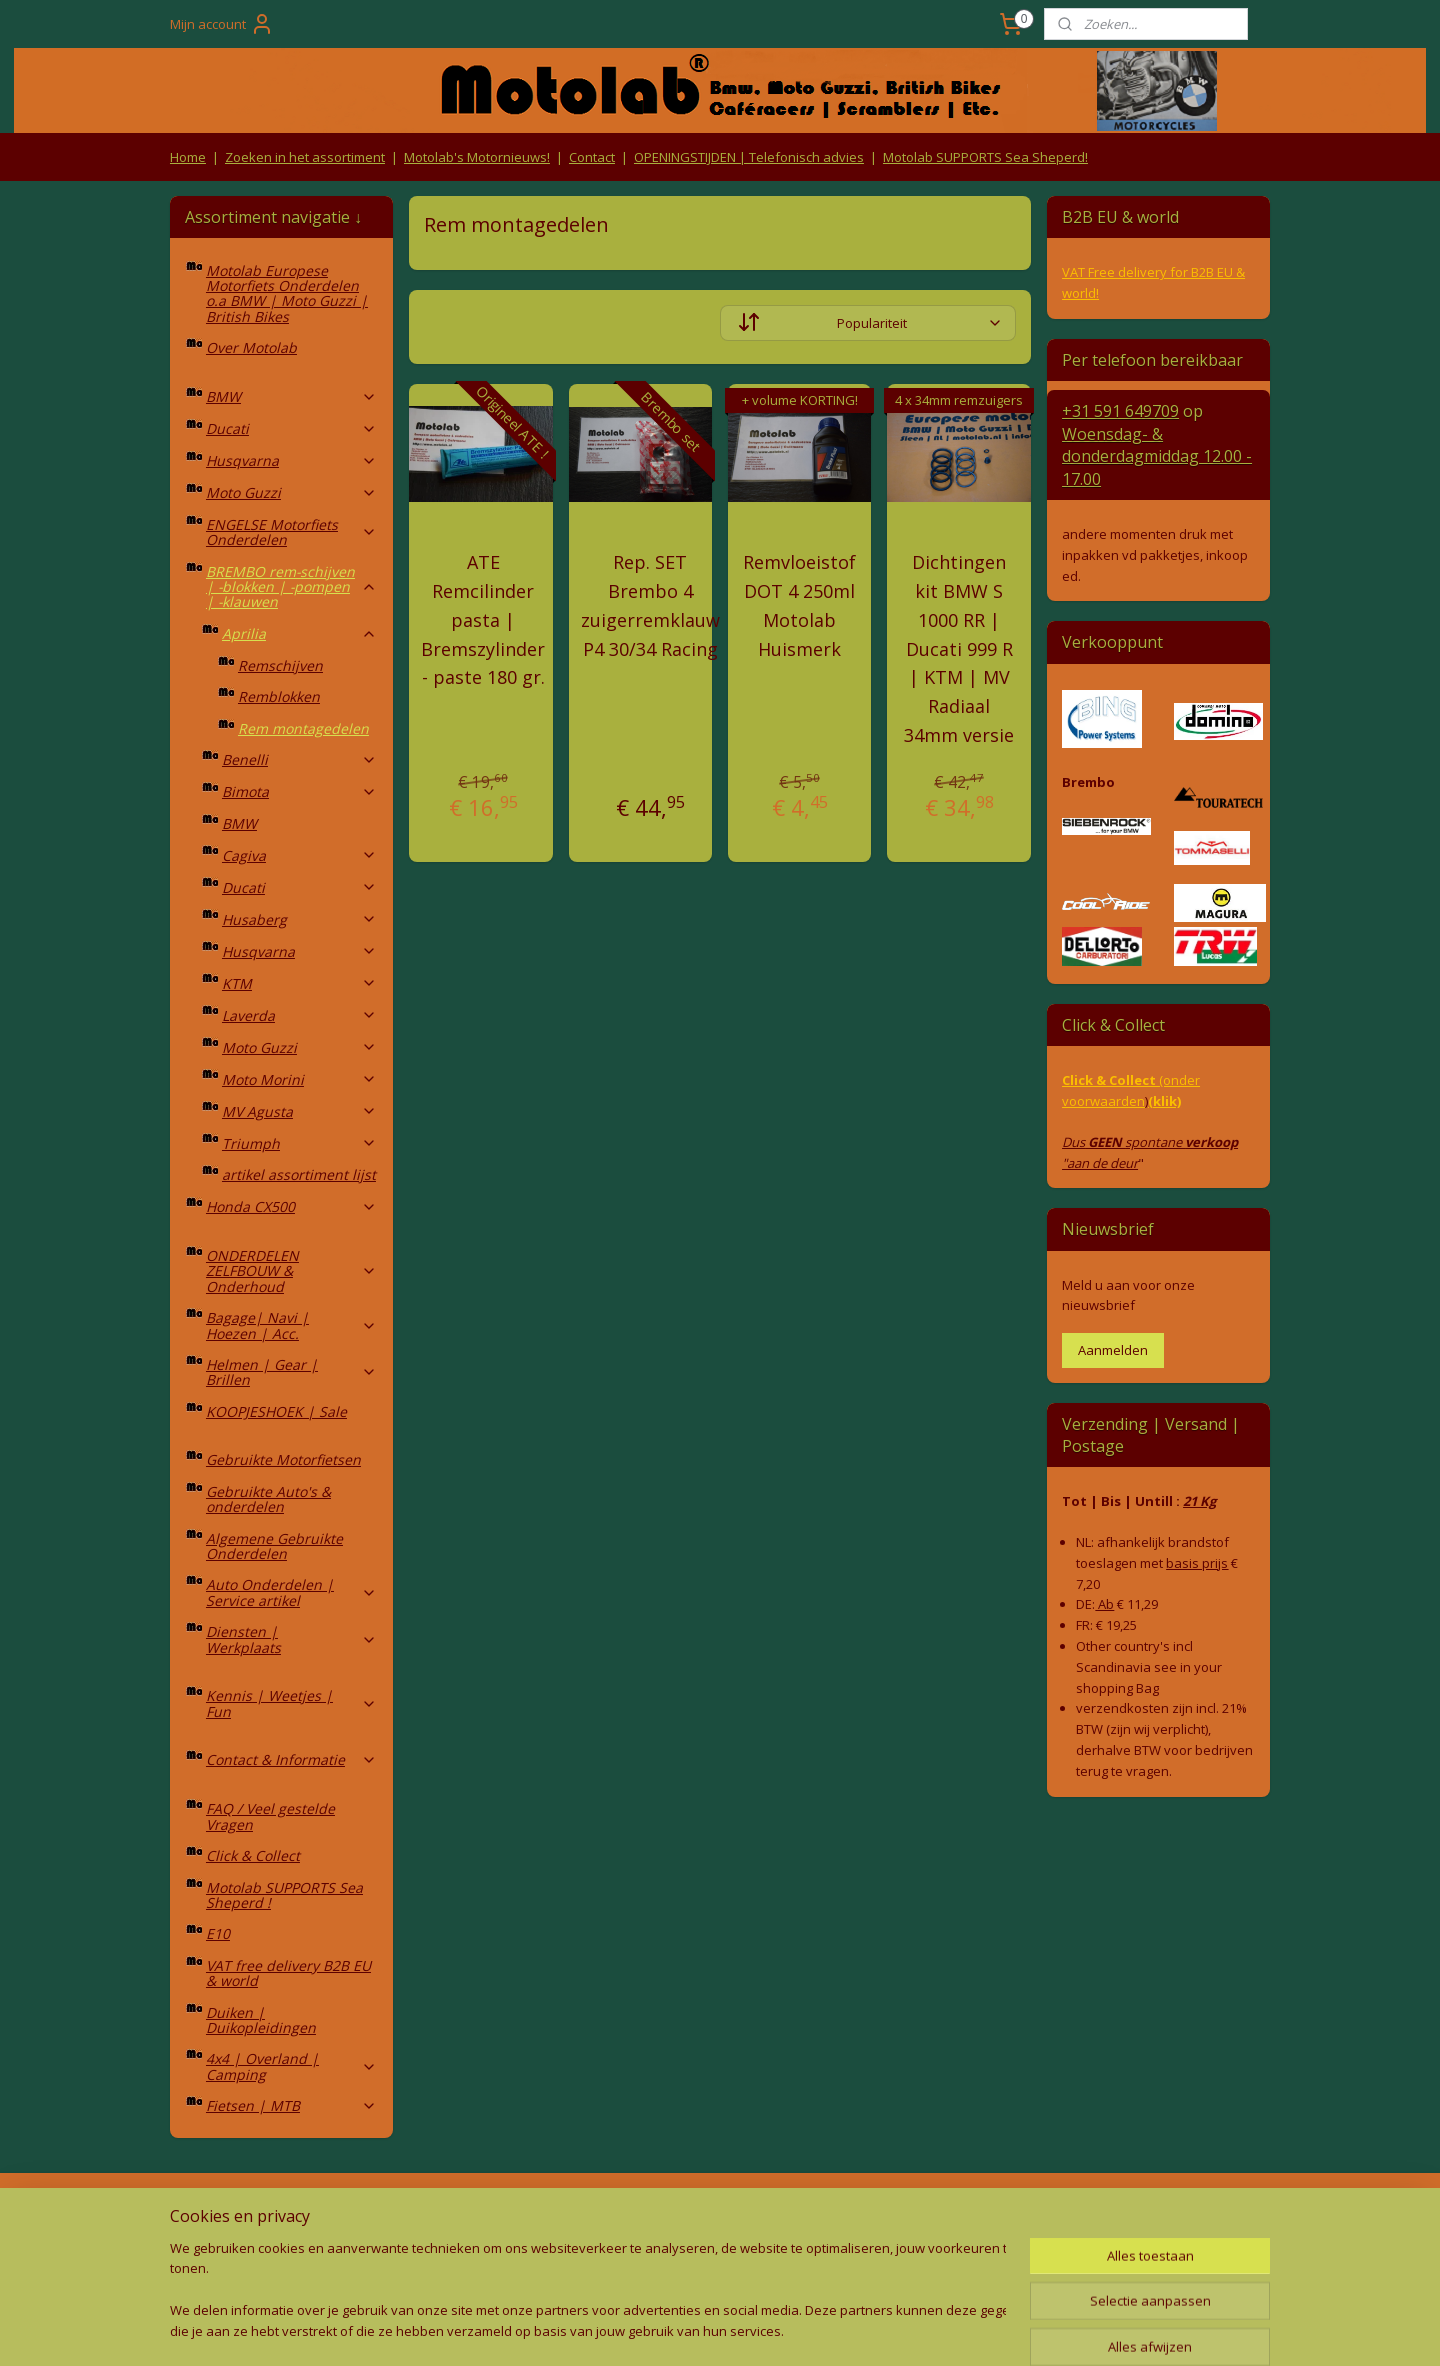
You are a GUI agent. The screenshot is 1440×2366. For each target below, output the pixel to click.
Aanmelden (1113, 1350)
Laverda (299, 1015)
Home (188, 157)
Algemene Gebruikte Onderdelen (274, 1546)
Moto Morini (299, 1079)
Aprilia (299, 633)
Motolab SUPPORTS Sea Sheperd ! (284, 1895)
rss (671, 2329)
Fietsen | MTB (291, 2105)
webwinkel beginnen (748, 2329)
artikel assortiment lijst (299, 1174)
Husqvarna (291, 460)
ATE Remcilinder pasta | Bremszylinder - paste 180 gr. (483, 619)
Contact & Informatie (291, 1759)
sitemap (629, 2329)
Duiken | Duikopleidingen (261, 2020)
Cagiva (299, 855)
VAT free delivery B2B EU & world (288, 1973)
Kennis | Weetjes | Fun (291, 1703)
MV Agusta (299, 1111)
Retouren (204, 2215)
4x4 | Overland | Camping (291, 2066)
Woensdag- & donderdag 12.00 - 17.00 (1157, 456)
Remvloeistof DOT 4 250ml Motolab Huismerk (799, 605)
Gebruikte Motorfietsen (283, 1459)
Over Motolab (251, 347)
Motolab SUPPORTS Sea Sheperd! (985, 157)
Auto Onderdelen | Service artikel (291, 1592)
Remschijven (280, 665)
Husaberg (299, 919)
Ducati (291, 428)
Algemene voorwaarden (500, 2215)
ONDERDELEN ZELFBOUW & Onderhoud (291, 1271)
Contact (592, 157)
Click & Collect (253, 1855)
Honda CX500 (291, 1206)
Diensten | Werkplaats (291, 1639)
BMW (291, 396)
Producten (720, 2215)
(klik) (1164, 1101)
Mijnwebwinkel (922, 2329)
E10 (218, 1933)
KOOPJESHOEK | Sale (276, 1411)
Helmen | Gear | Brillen (291, 1372)
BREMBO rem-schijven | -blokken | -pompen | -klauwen (291, 587)
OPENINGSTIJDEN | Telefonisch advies (749, 157)
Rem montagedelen (303, 728)
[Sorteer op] (868, 323)
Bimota (299, 791)
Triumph (299, 1143)
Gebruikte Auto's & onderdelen (268, 1499)
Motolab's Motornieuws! (477, 157)
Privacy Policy (500, 2253)
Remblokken (279, 696)
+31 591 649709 (1120, 411)
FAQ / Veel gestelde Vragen (270, 1816)
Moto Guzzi (291, 492)
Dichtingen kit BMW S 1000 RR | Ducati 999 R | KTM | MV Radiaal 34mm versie (959, 648)
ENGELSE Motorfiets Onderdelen (291, 532)
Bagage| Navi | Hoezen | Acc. (291, 1325)
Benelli (299, 759)
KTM (299, 983)
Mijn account (222, 24)
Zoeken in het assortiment (305, 157)
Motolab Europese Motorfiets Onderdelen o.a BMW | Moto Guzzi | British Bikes (287, 293)
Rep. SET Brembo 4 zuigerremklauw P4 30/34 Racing (650, 605)
